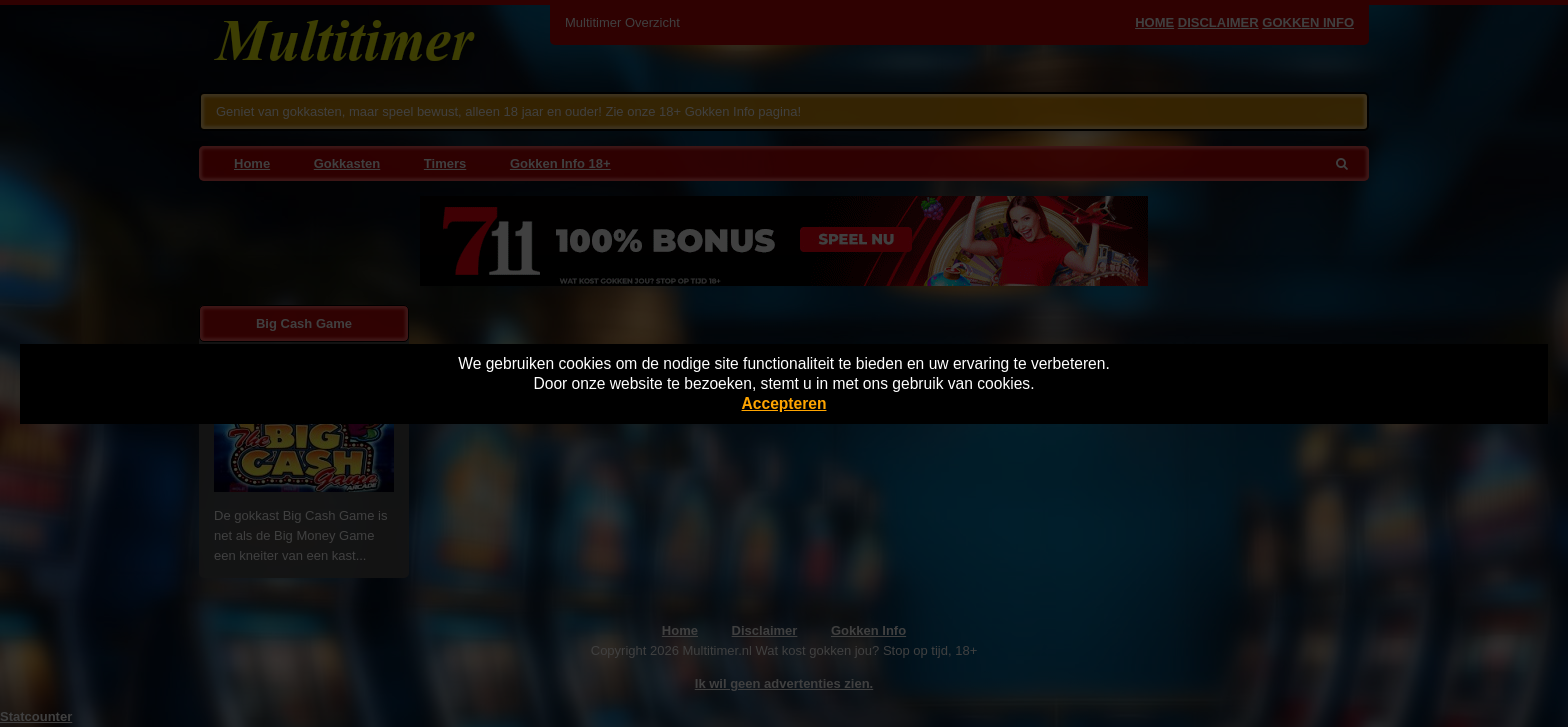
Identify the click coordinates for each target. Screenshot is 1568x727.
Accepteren (784, 403)
